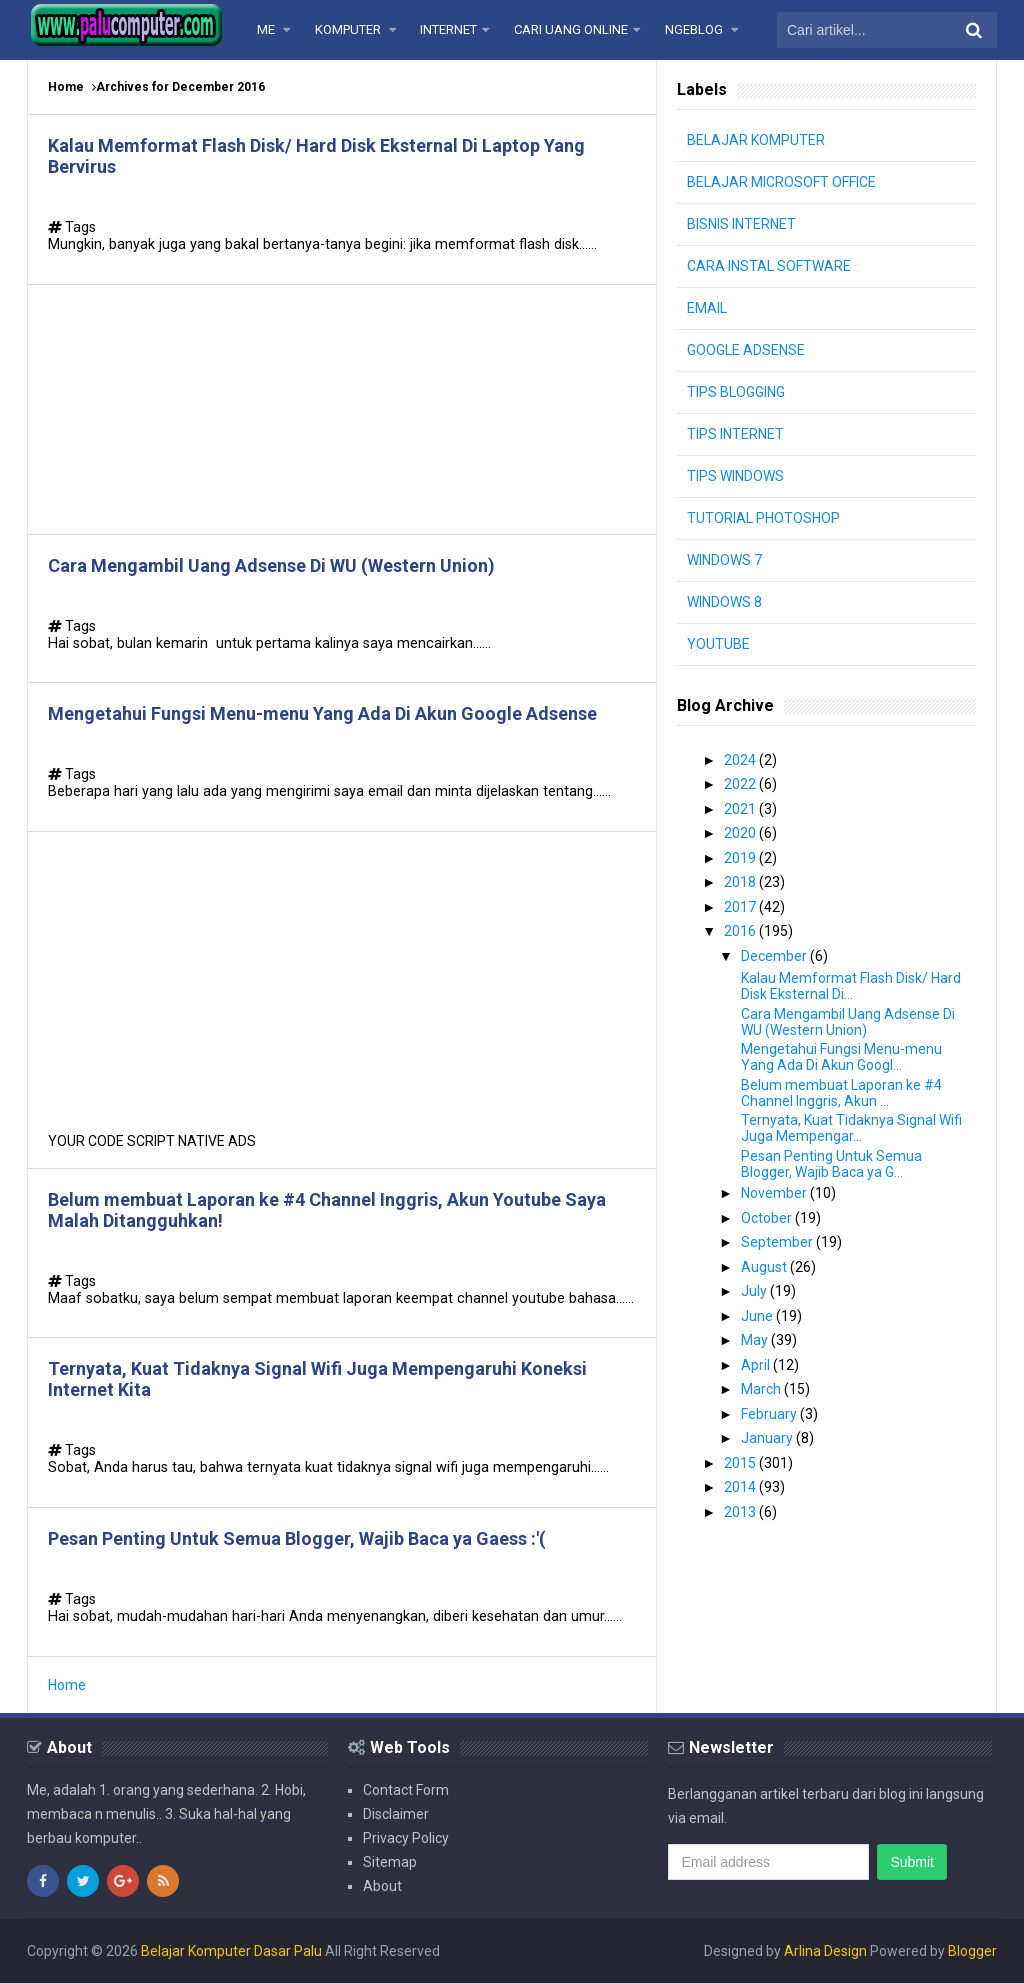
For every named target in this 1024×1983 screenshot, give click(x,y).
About (382, 1886)
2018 (741, 882)
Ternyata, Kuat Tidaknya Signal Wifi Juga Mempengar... (851, 1128)
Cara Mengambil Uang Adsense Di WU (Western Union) (271, 565)
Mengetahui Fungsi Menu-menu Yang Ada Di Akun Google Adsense (322, 713)
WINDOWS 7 (724, 560)
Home (66, 87)
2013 (741, 1512)
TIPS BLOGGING (736, 392)
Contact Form (406, 1790)
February (770, 1414)
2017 (741, 907)
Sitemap (390, 1862)
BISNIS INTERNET (741, 224)
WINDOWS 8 (724, 602)
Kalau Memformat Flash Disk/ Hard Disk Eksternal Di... (851, 986)
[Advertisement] (342, 409)
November (775, 1193)
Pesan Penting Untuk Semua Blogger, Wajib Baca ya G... (831, 1164)
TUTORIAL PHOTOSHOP (763, 518)
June (758, 1316)
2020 (741, 833)
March (762, 1389)
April (757, 1365)
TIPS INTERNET (735, 434)
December (775, 956)
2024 (741, 760)
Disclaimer (396, 1814)
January (768, 1438)
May (756, 1340)
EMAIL (707, 308)
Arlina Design (825, 1951)
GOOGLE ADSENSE (746, 350)
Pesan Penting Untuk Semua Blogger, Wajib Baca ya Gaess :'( (297, 1538)
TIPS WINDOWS (735, 476)
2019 (741, 858)
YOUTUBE (718, 644)
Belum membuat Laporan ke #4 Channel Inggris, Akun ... (841, 1093)
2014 (741, 1487)
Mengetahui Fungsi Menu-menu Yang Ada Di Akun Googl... (841, 1057)
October (768, 1218)
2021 (741, 809)
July (755, 1291)
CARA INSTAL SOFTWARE (769, 266)
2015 (741, 1463)
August (765, 1267)
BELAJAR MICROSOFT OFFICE (781, 182)
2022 (741, 784)
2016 (741, 931)
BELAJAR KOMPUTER (756, 140)
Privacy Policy (406, 1838)
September (778, 1242)
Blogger (972, 1951)
